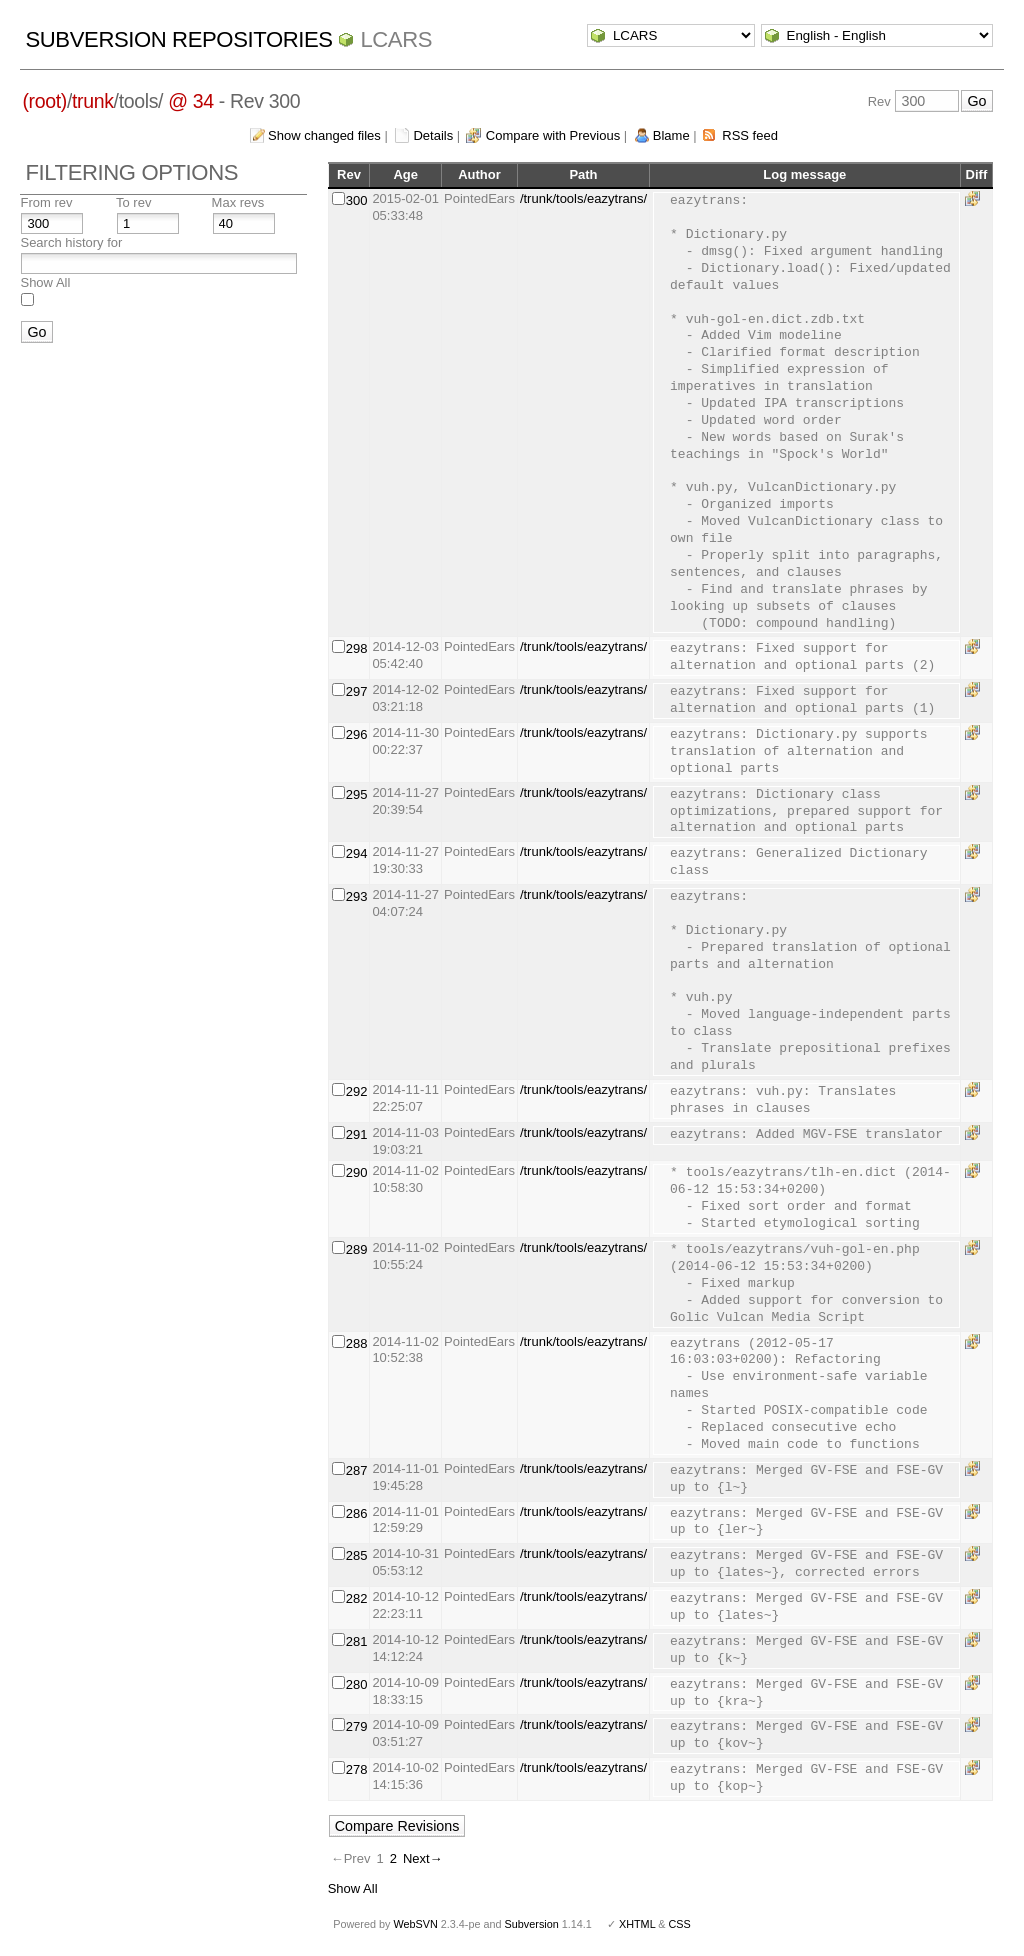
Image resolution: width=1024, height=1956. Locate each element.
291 (357, 1134)
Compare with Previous (553, 135)
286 (357, 1513)
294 (357, 853)
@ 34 (191, 101)
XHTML (637, 1924)
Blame (671, 135)
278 (357, 1769)
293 (357, 896)
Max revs (238, 202)
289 (357, 1249)
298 (357, 648)
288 (357, 1343)
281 (357, 1641)
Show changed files (324, 135)
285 (357, 1555)
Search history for (71, 242)
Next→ (423, 1858)
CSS (680, 1924)
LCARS (396, 39)
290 (357, 1172)
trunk (93, 101)
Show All (45, 282)
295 (357, 794)
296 (357, 734)
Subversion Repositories (178, 39)
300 (357, 200)
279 (357, 1726)
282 (357, 1598)
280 (357, 1684)
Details (433, 135)
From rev (46, 202)
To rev (133, 202)
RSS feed (750, 135)
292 (357, 1091)
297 (357, 691)
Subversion (532, 1924)
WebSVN (415, 1924)
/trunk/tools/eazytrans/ (583, 198)
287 (357, 1470)
